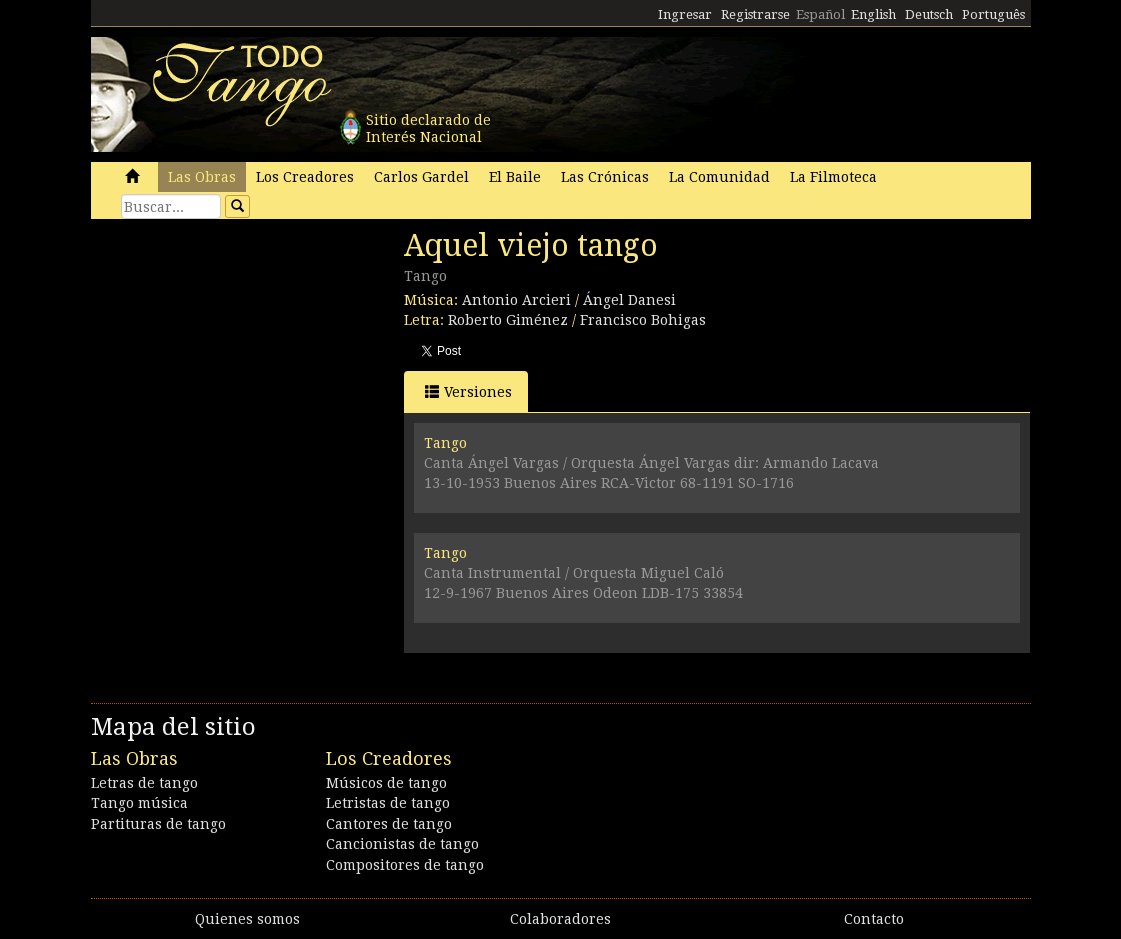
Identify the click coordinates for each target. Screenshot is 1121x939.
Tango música (139, 803)
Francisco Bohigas (643, 320)
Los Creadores (305, 177)
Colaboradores (560, 919)
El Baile (515, 177)
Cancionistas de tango (402, 844)
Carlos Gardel (421, 177)
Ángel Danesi (629, 300)
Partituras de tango (158, 824)
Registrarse (755, 14)
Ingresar (685, 14)
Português (993, 14)
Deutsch (929, 14)
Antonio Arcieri (516, 300)
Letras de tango (144, 783)
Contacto (874, 919)
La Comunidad (719, 177)
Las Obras (202, 177)
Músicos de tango (386, 783)
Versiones (468, 391)
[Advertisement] (241, 365)
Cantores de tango (389, 824)
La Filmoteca (833, 177)
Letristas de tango (388, 803)
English (873, 14)
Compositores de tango (405, 865)
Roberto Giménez (508, 320)
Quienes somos (247, 919)
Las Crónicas (605, 177)
